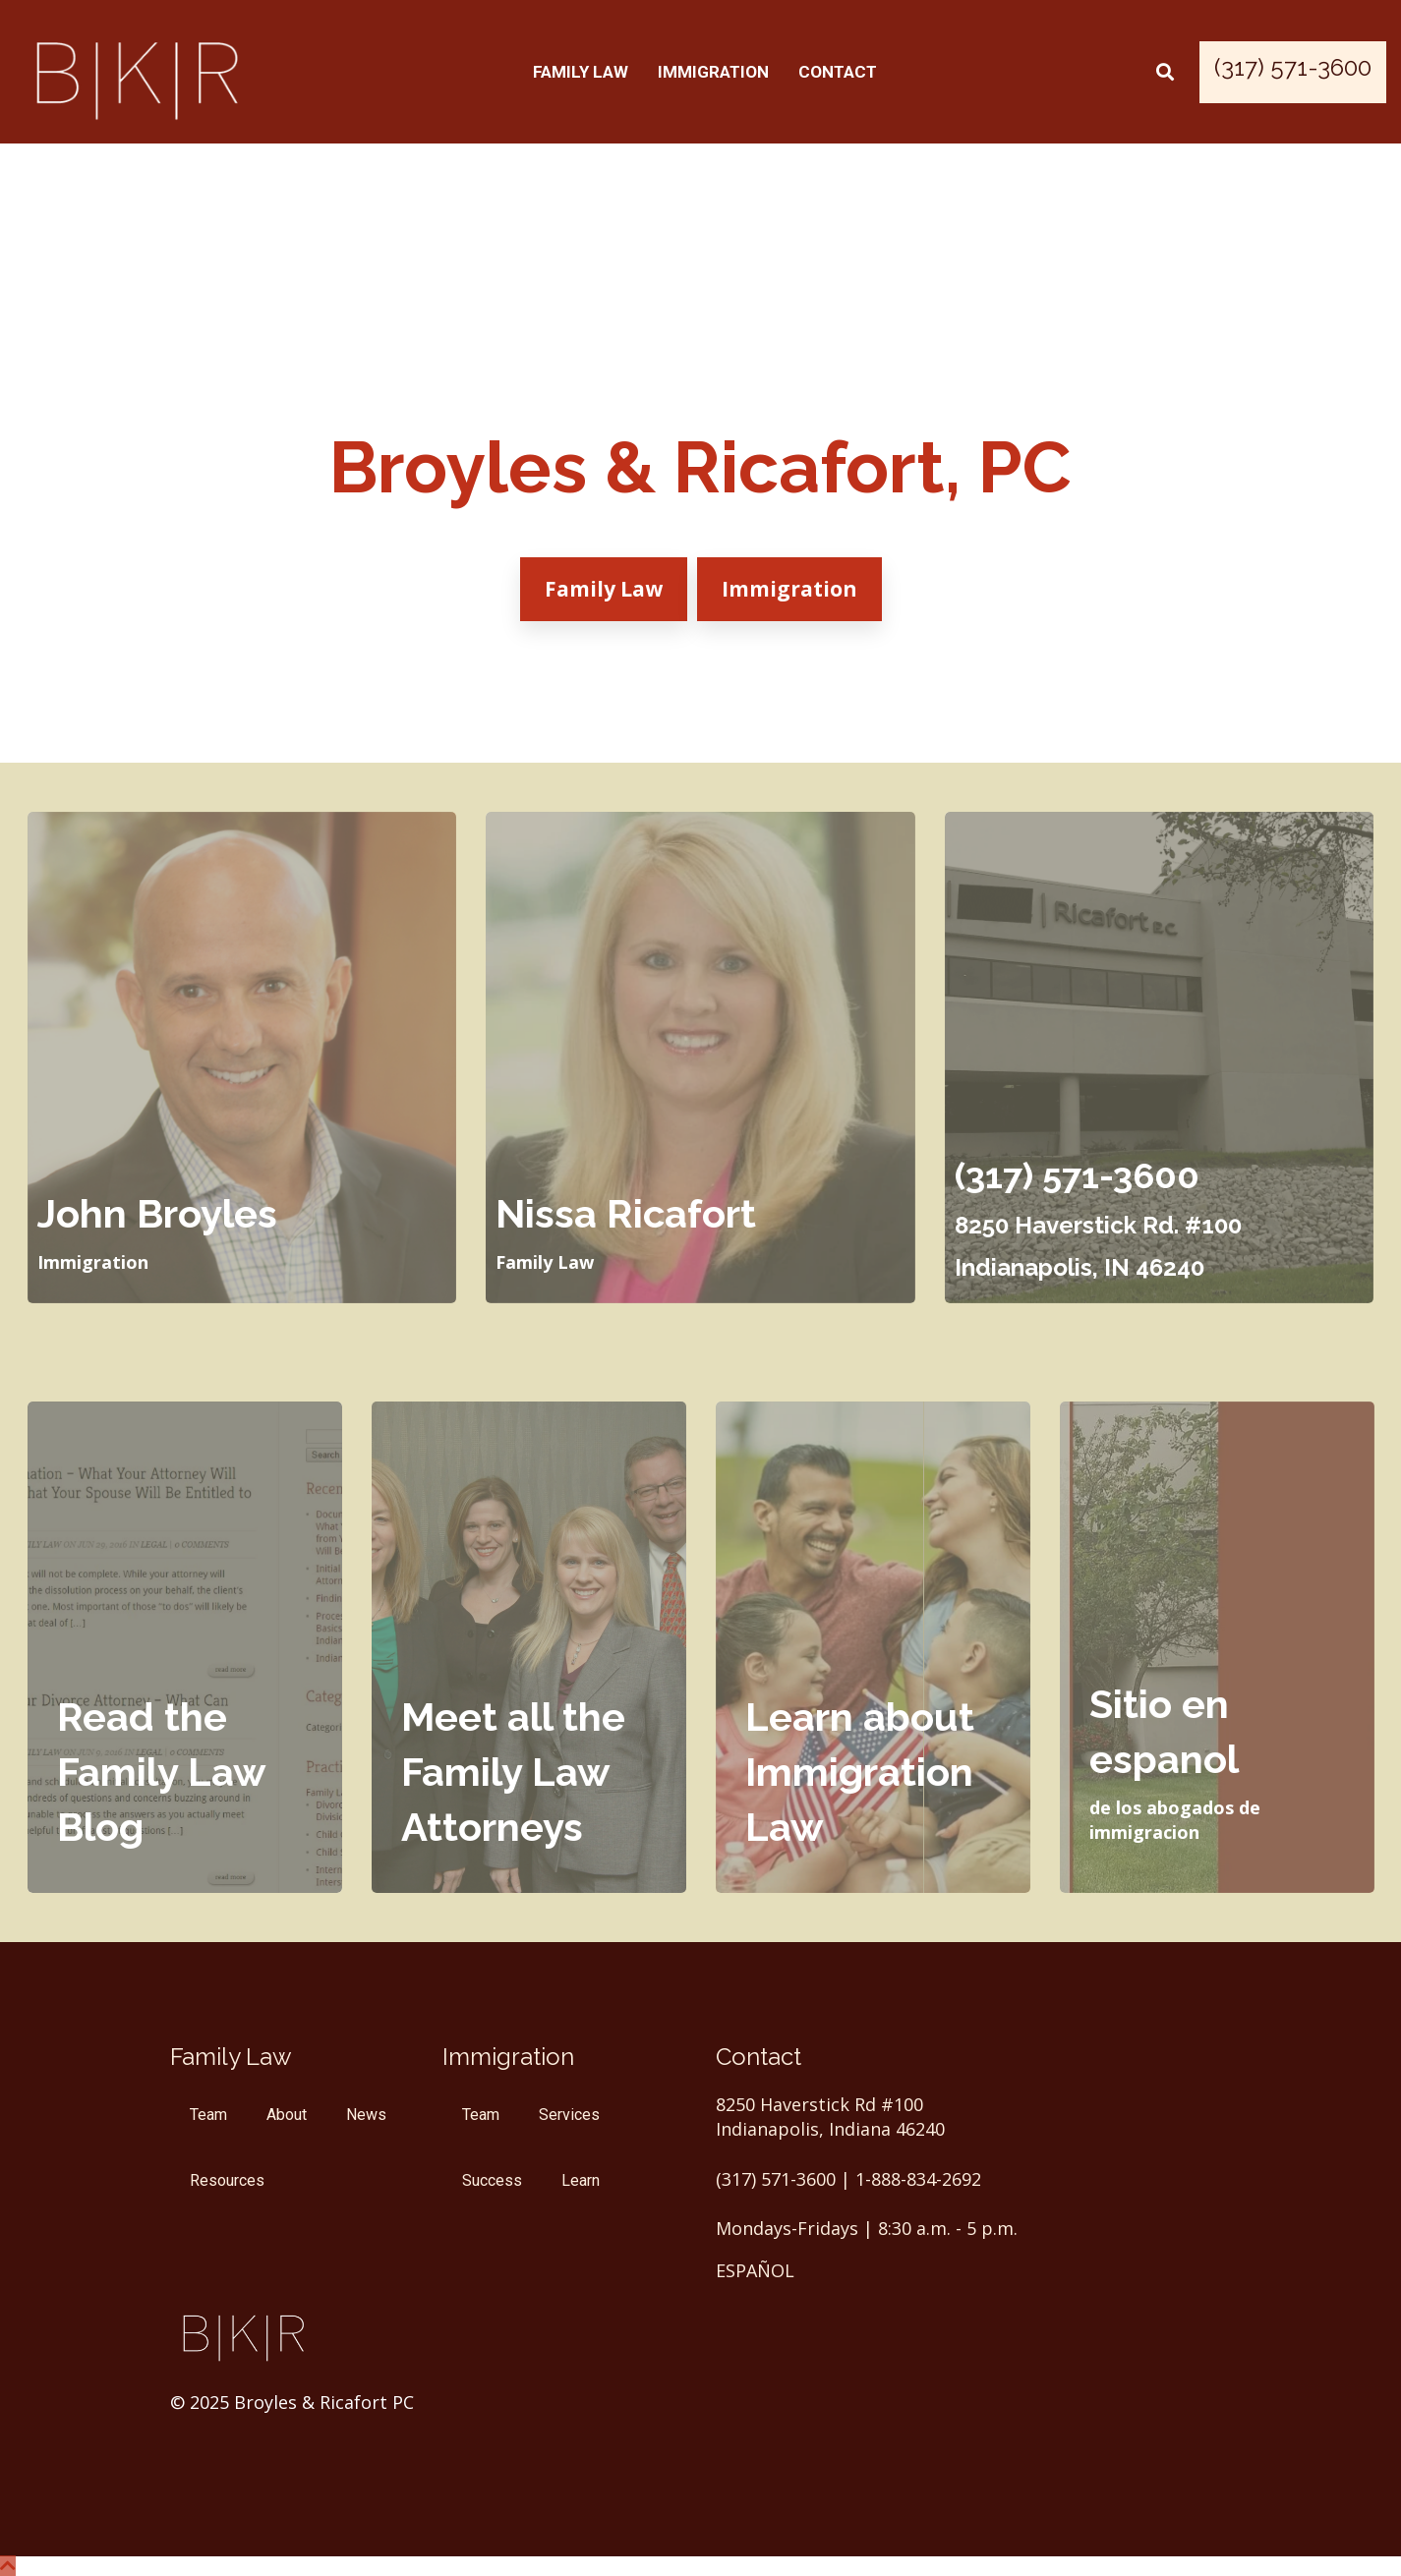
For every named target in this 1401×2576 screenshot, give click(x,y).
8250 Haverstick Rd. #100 (1098, 1225)
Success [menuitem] (492, 2180)
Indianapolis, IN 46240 (1079, 1267)
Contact (837, 72)
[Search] (1165, 72)
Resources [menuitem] (227, 2180)
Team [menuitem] (208, 2114)
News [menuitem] (366, 2114)
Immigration (713, 72)
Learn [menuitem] (580, 2180)
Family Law (580, 72)
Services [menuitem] (569, 2114)
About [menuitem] (286, 2114)
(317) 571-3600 (1077, 1175)
